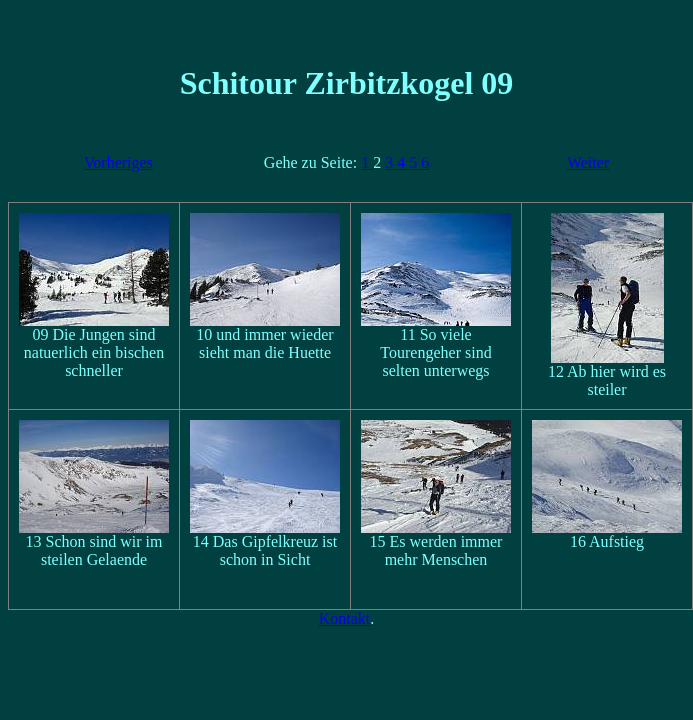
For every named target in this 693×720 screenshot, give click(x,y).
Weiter (588, 162)
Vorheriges (118, 162)
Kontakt (345, 618)
